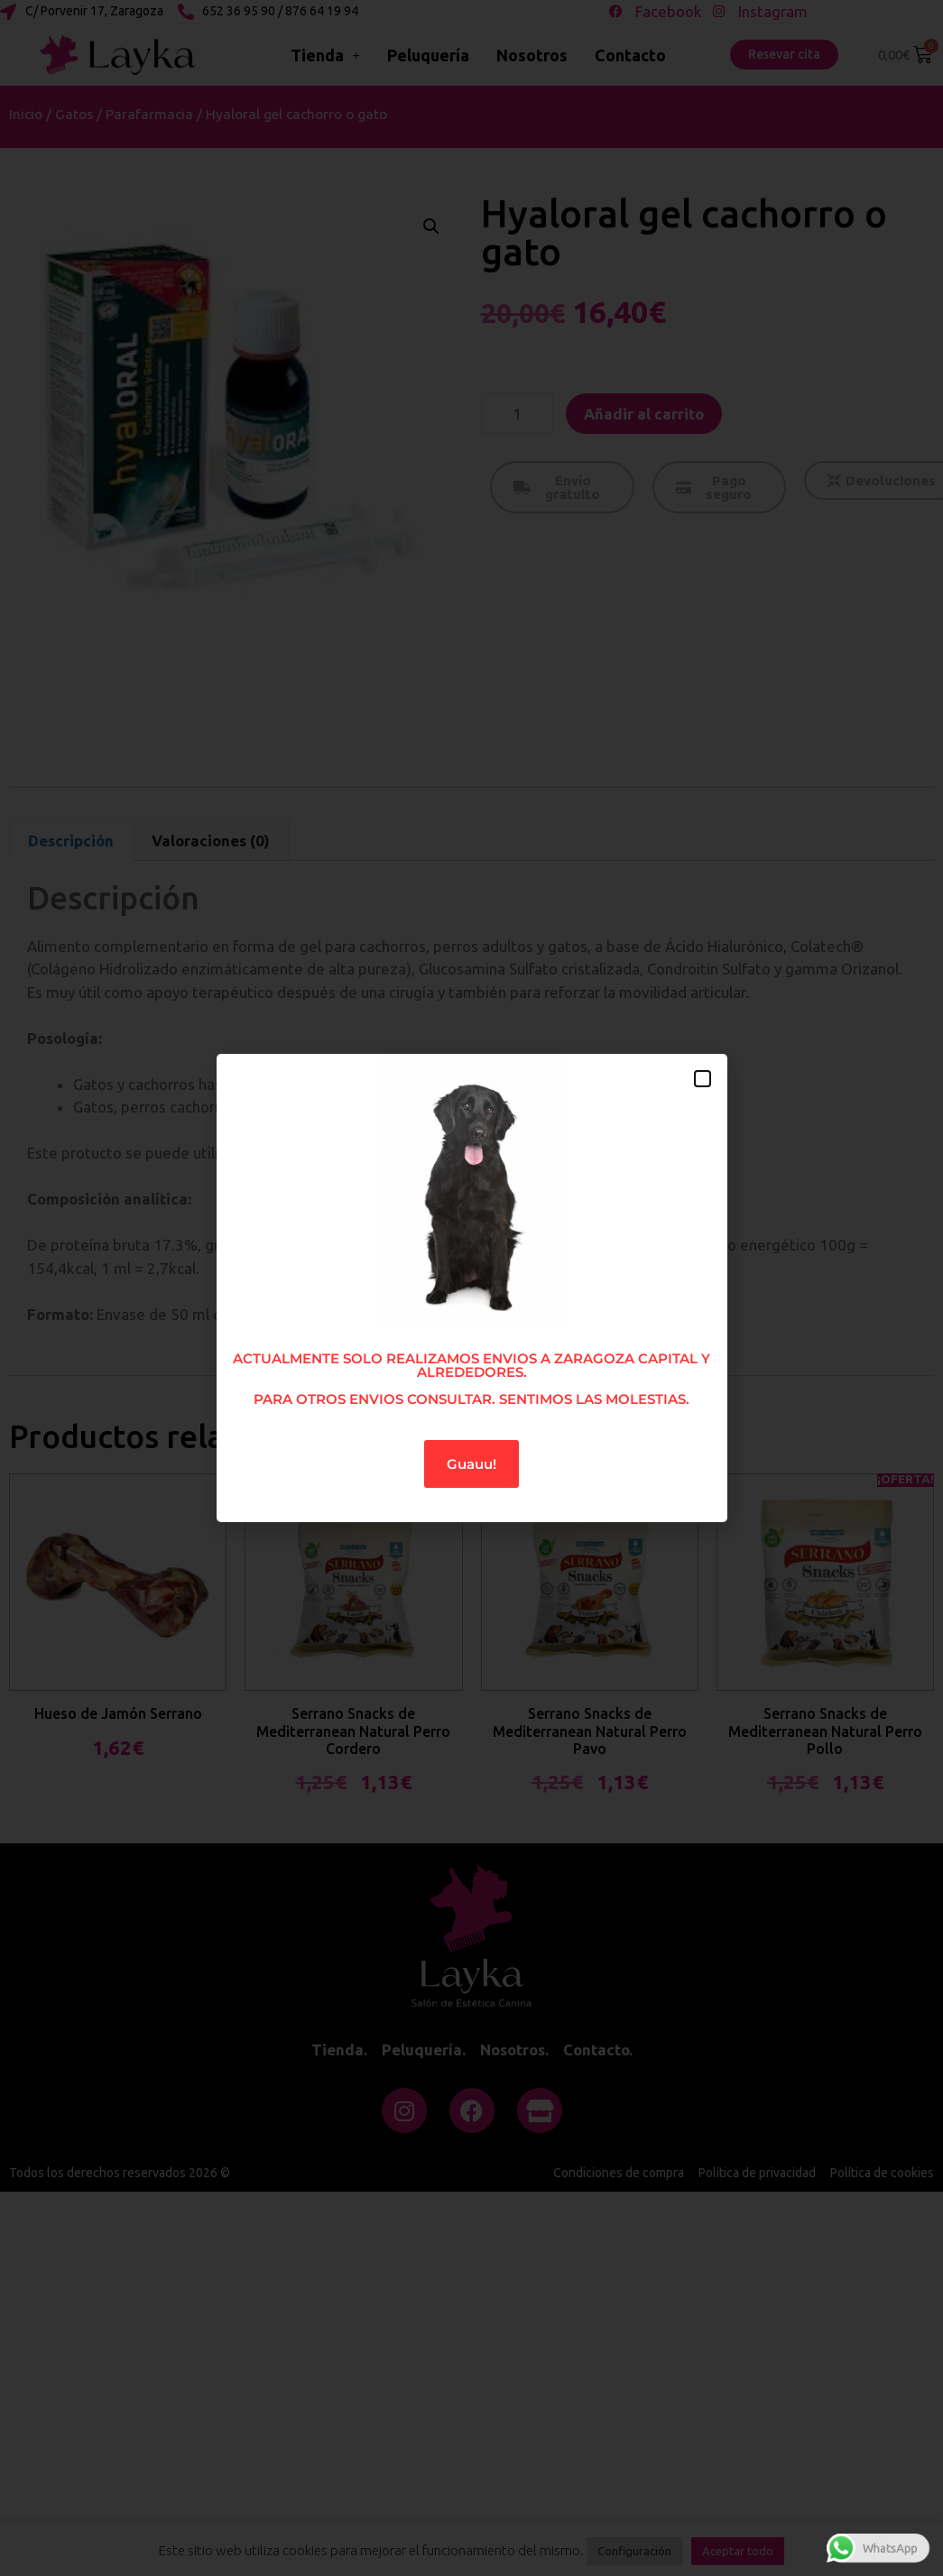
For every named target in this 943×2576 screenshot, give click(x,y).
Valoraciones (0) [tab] (211, 840)
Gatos (74, 114)
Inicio (25, 114)
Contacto (630, 55)
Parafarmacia (149, 114)
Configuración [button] (634, 2550)
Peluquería (428, 55)
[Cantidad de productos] (517, 414)
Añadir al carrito (644, 413)
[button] (431, 226)
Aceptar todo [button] (737, 2550)
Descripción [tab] (71, 840)
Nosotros (532, 55)
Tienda (325, 55)
